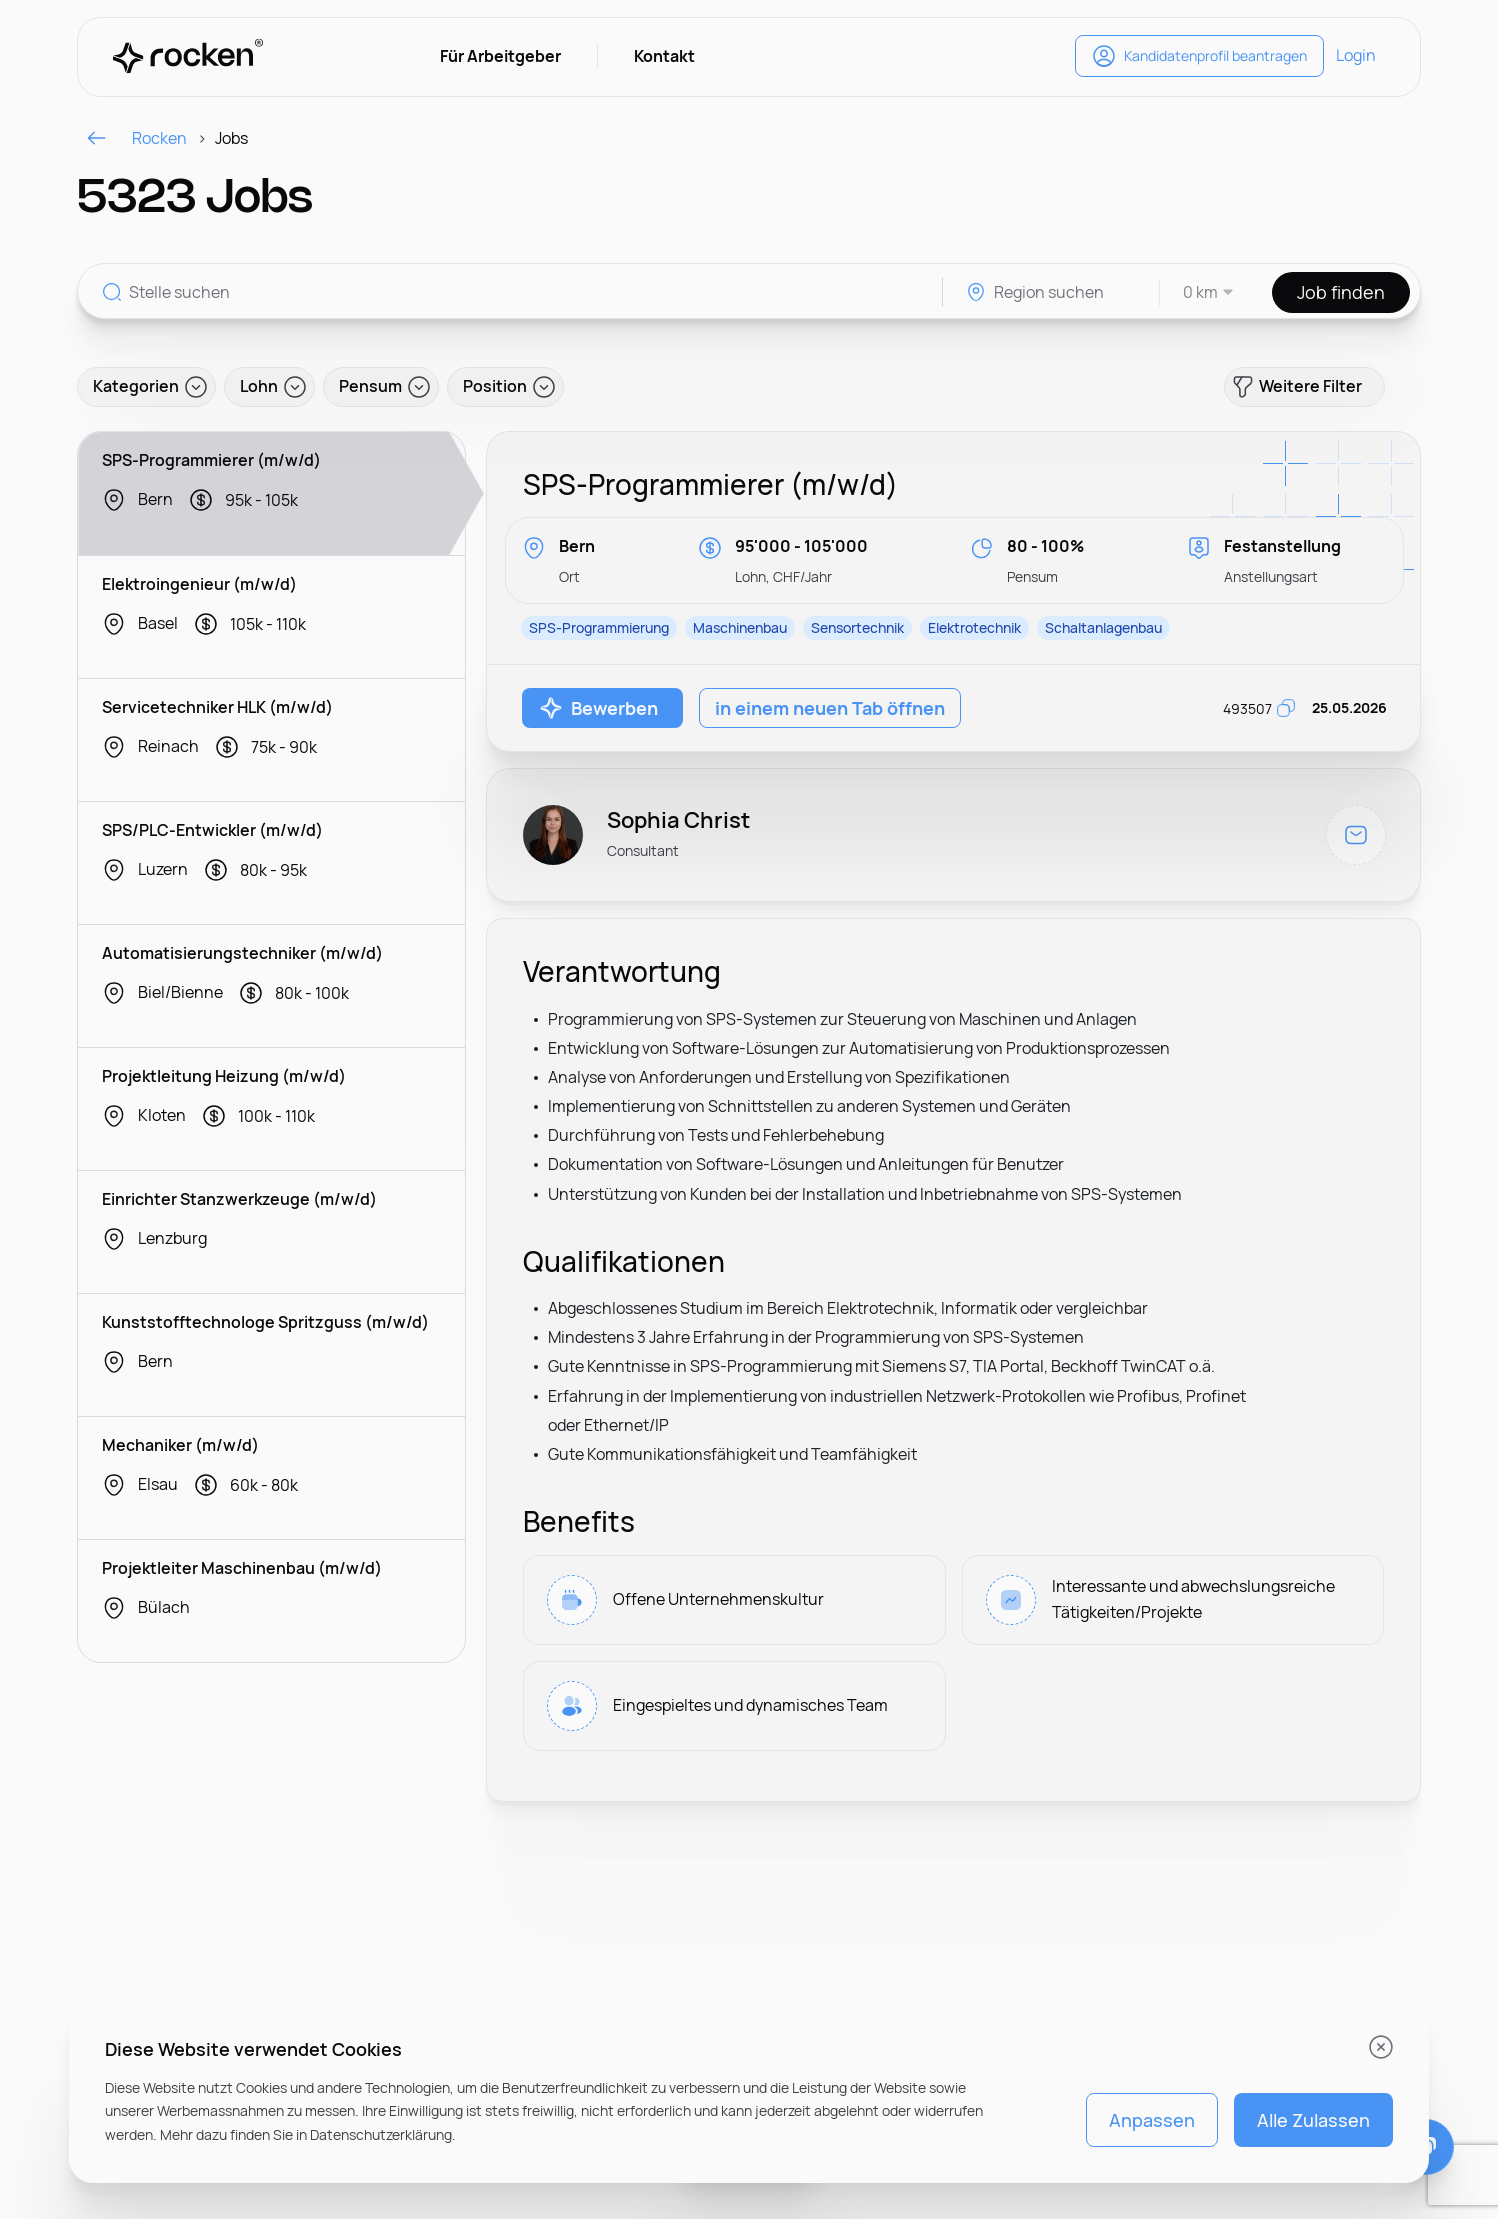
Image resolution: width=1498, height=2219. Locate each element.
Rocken (136, 138)
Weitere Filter (1296, 387)
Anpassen (1152, 2120)
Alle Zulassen (1313, 2120)
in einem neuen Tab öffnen (830, 708)
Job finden (1341, 292)
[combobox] (1197, 292)
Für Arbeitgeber (500, 56)
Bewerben (598, 708)
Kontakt (664, 56)
